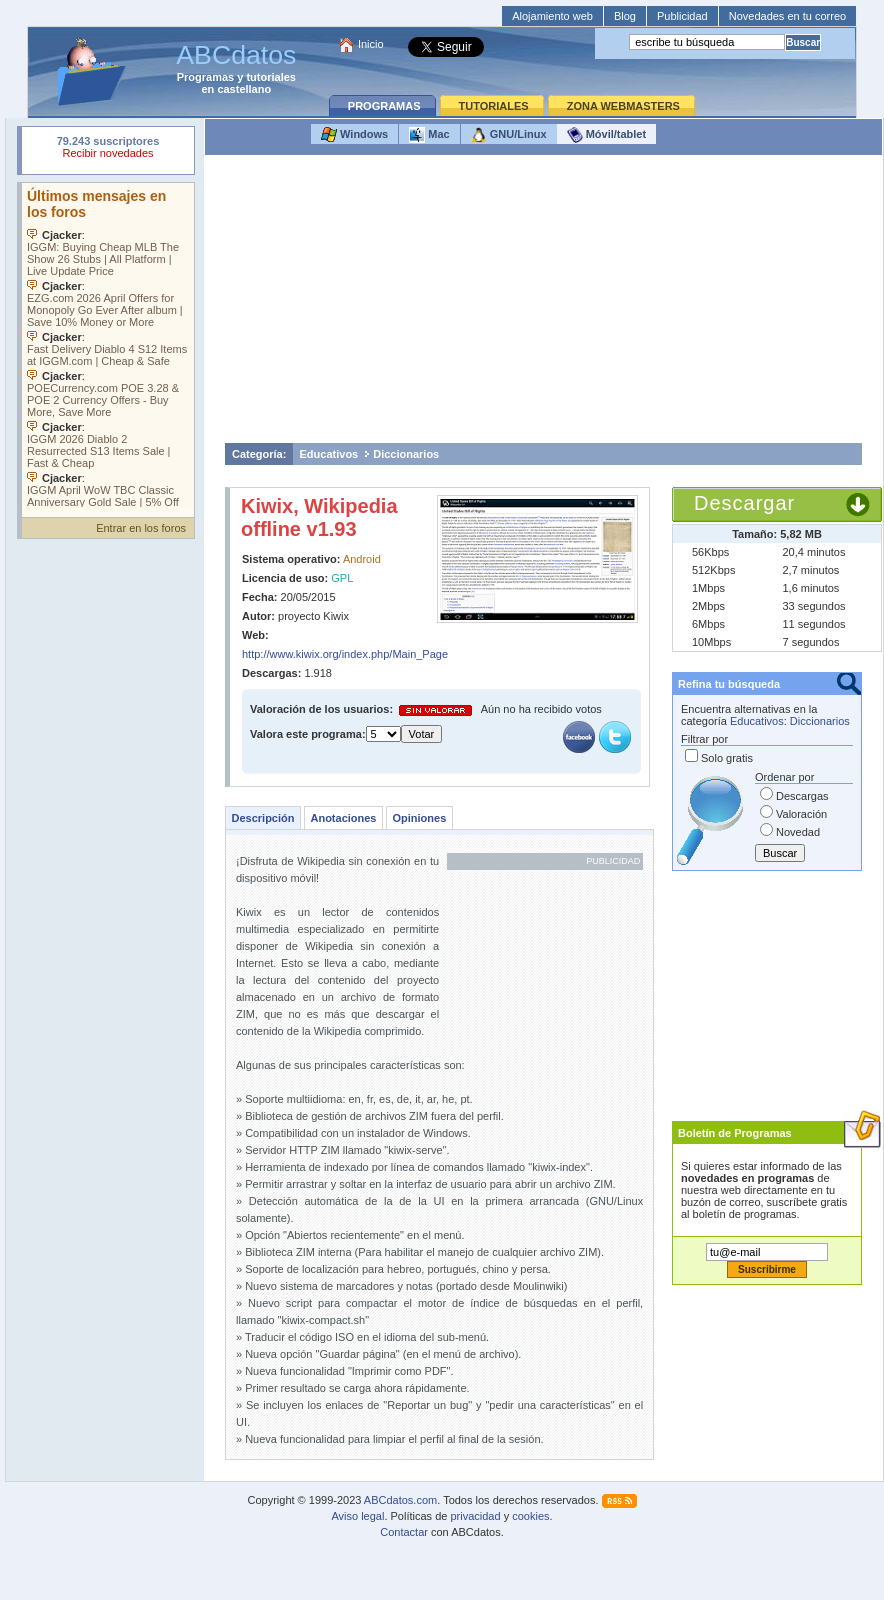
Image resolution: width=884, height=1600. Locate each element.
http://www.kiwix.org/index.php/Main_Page (345, 654)
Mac (429, 135)
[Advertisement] (543, 304)
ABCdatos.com (400, 1500)
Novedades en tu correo (787, 16)
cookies (530, 1516)
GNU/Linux (509, 135)
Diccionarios (406, 454)
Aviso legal (357, 1516)
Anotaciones (343, 818)
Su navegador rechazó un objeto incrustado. (108, 149)
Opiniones (419, 818)
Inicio (371, 44)
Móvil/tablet (607, 135)
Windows (354, 135)
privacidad (475, 1516)
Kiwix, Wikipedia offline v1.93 (319, 517)
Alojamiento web (552, 16)
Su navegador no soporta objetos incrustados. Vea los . (108, 345)
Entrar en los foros (141, 528)
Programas (205, 77)
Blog (625, 16)
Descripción (263, 818)
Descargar (744, 503)
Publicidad (682, 16)
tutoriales (271, 77)
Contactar (404, 1532)
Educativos (329, 454)
